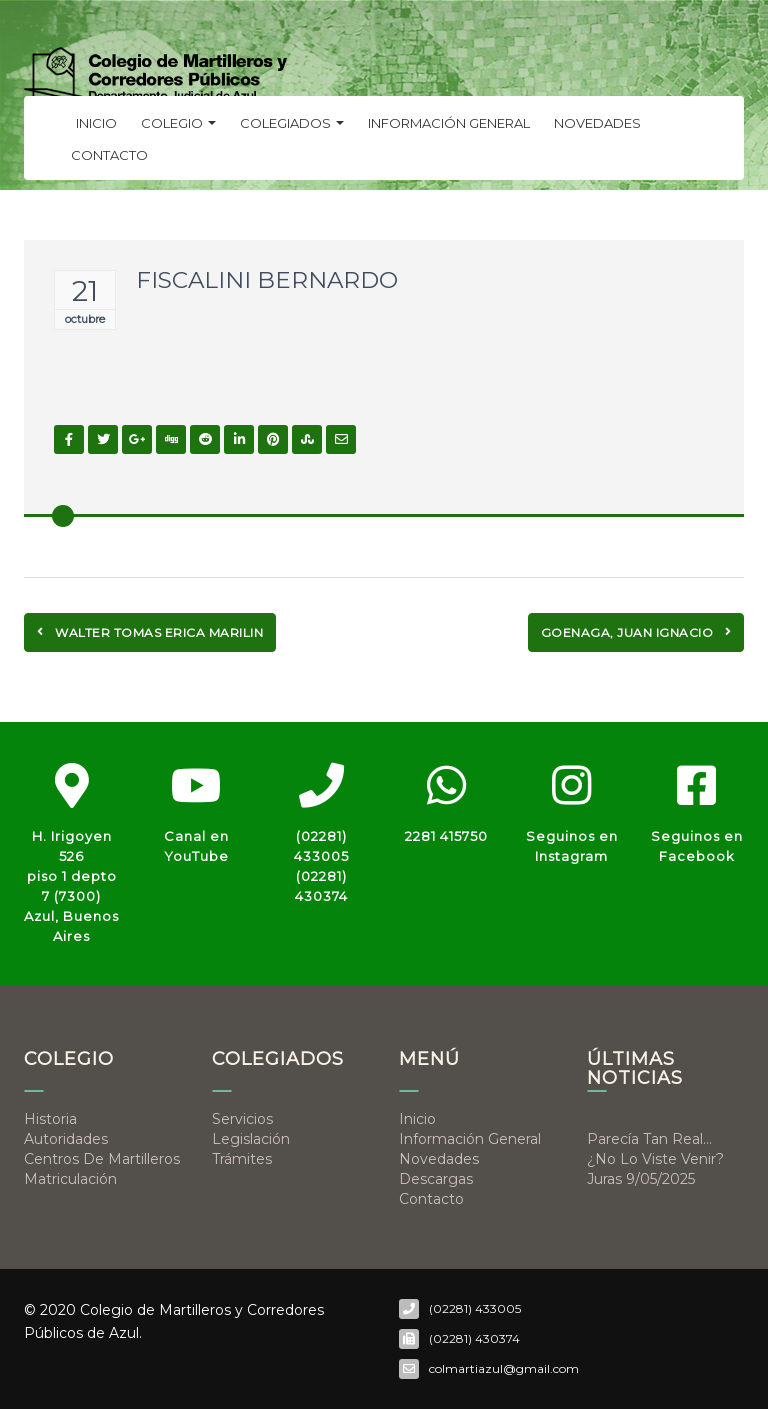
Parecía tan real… (649, 1139)
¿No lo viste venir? (655, 1159)
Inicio (96, 123)
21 (85, 291)
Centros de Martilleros (102, 1159)
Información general (449, 123)
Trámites (242, 1159)
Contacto (109, 155)
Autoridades (66, 1139)
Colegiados (292, 123)
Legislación (251, 1139)
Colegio (178, 123)
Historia (50, 1119)
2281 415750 (446, 836)
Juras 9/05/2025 (641, 1179)
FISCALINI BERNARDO (267, 280)
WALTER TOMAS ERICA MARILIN (150, 632)
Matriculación (70, 1179)
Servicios (242, 1119)
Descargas (436, 1179)
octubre (85, 319)
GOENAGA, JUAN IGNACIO (636, 632)
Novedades (597, 123)
